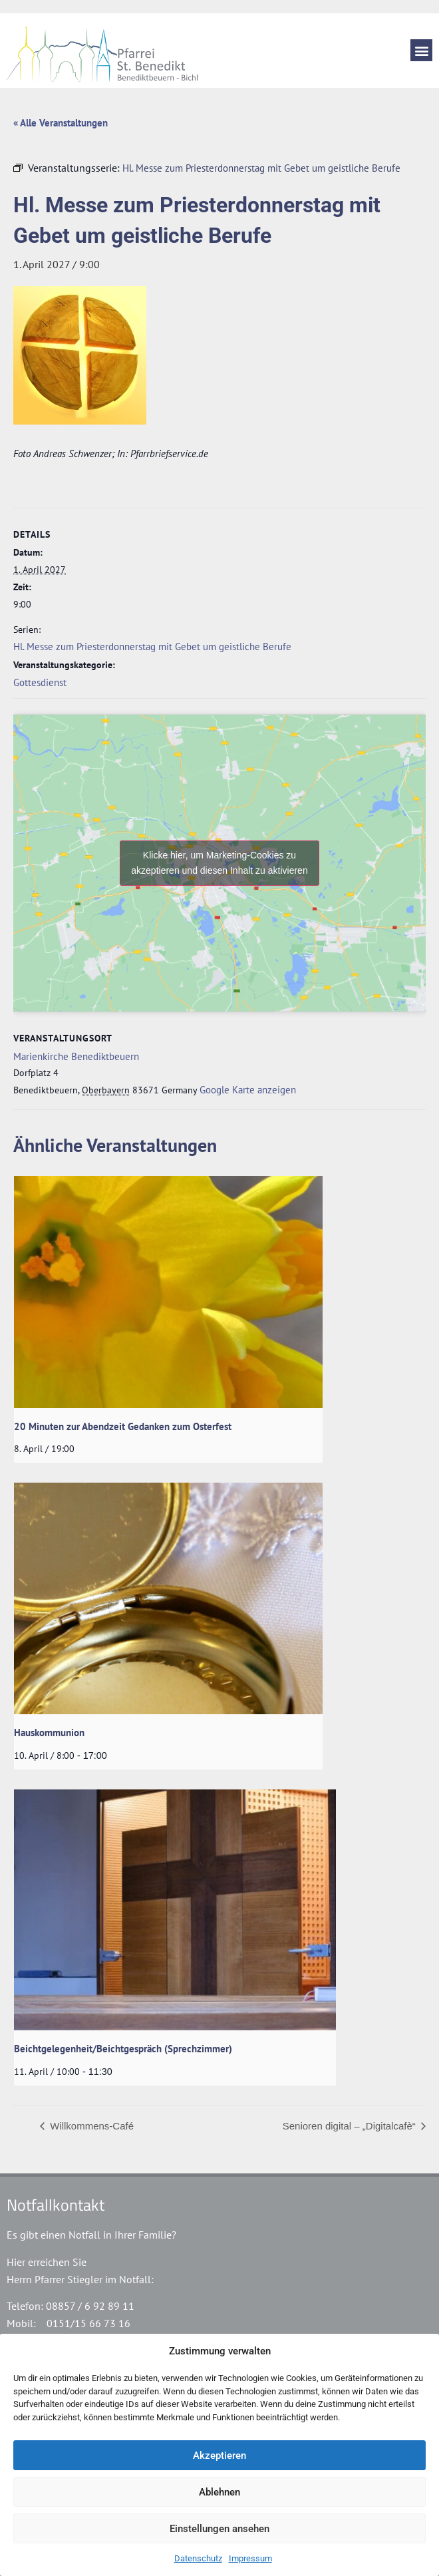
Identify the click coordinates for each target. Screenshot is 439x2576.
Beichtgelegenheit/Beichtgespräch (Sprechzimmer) (123, 2048)
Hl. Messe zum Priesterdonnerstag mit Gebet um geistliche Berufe (152, 646)
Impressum (250, 2558)
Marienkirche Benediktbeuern (76, 1056)
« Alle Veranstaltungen (60, 122)
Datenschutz (198, 2558)
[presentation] (168, 1291)
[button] (421, 50)
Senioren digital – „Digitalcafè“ (350, 2125)
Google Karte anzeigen (248, 1089)
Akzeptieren (219, 2456)
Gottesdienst (40, 682)
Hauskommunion (49, 1732)
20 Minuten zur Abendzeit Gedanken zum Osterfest (122, 1426)
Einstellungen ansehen (219, 2529)
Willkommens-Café (90, 2125)
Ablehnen (219, 2492)
